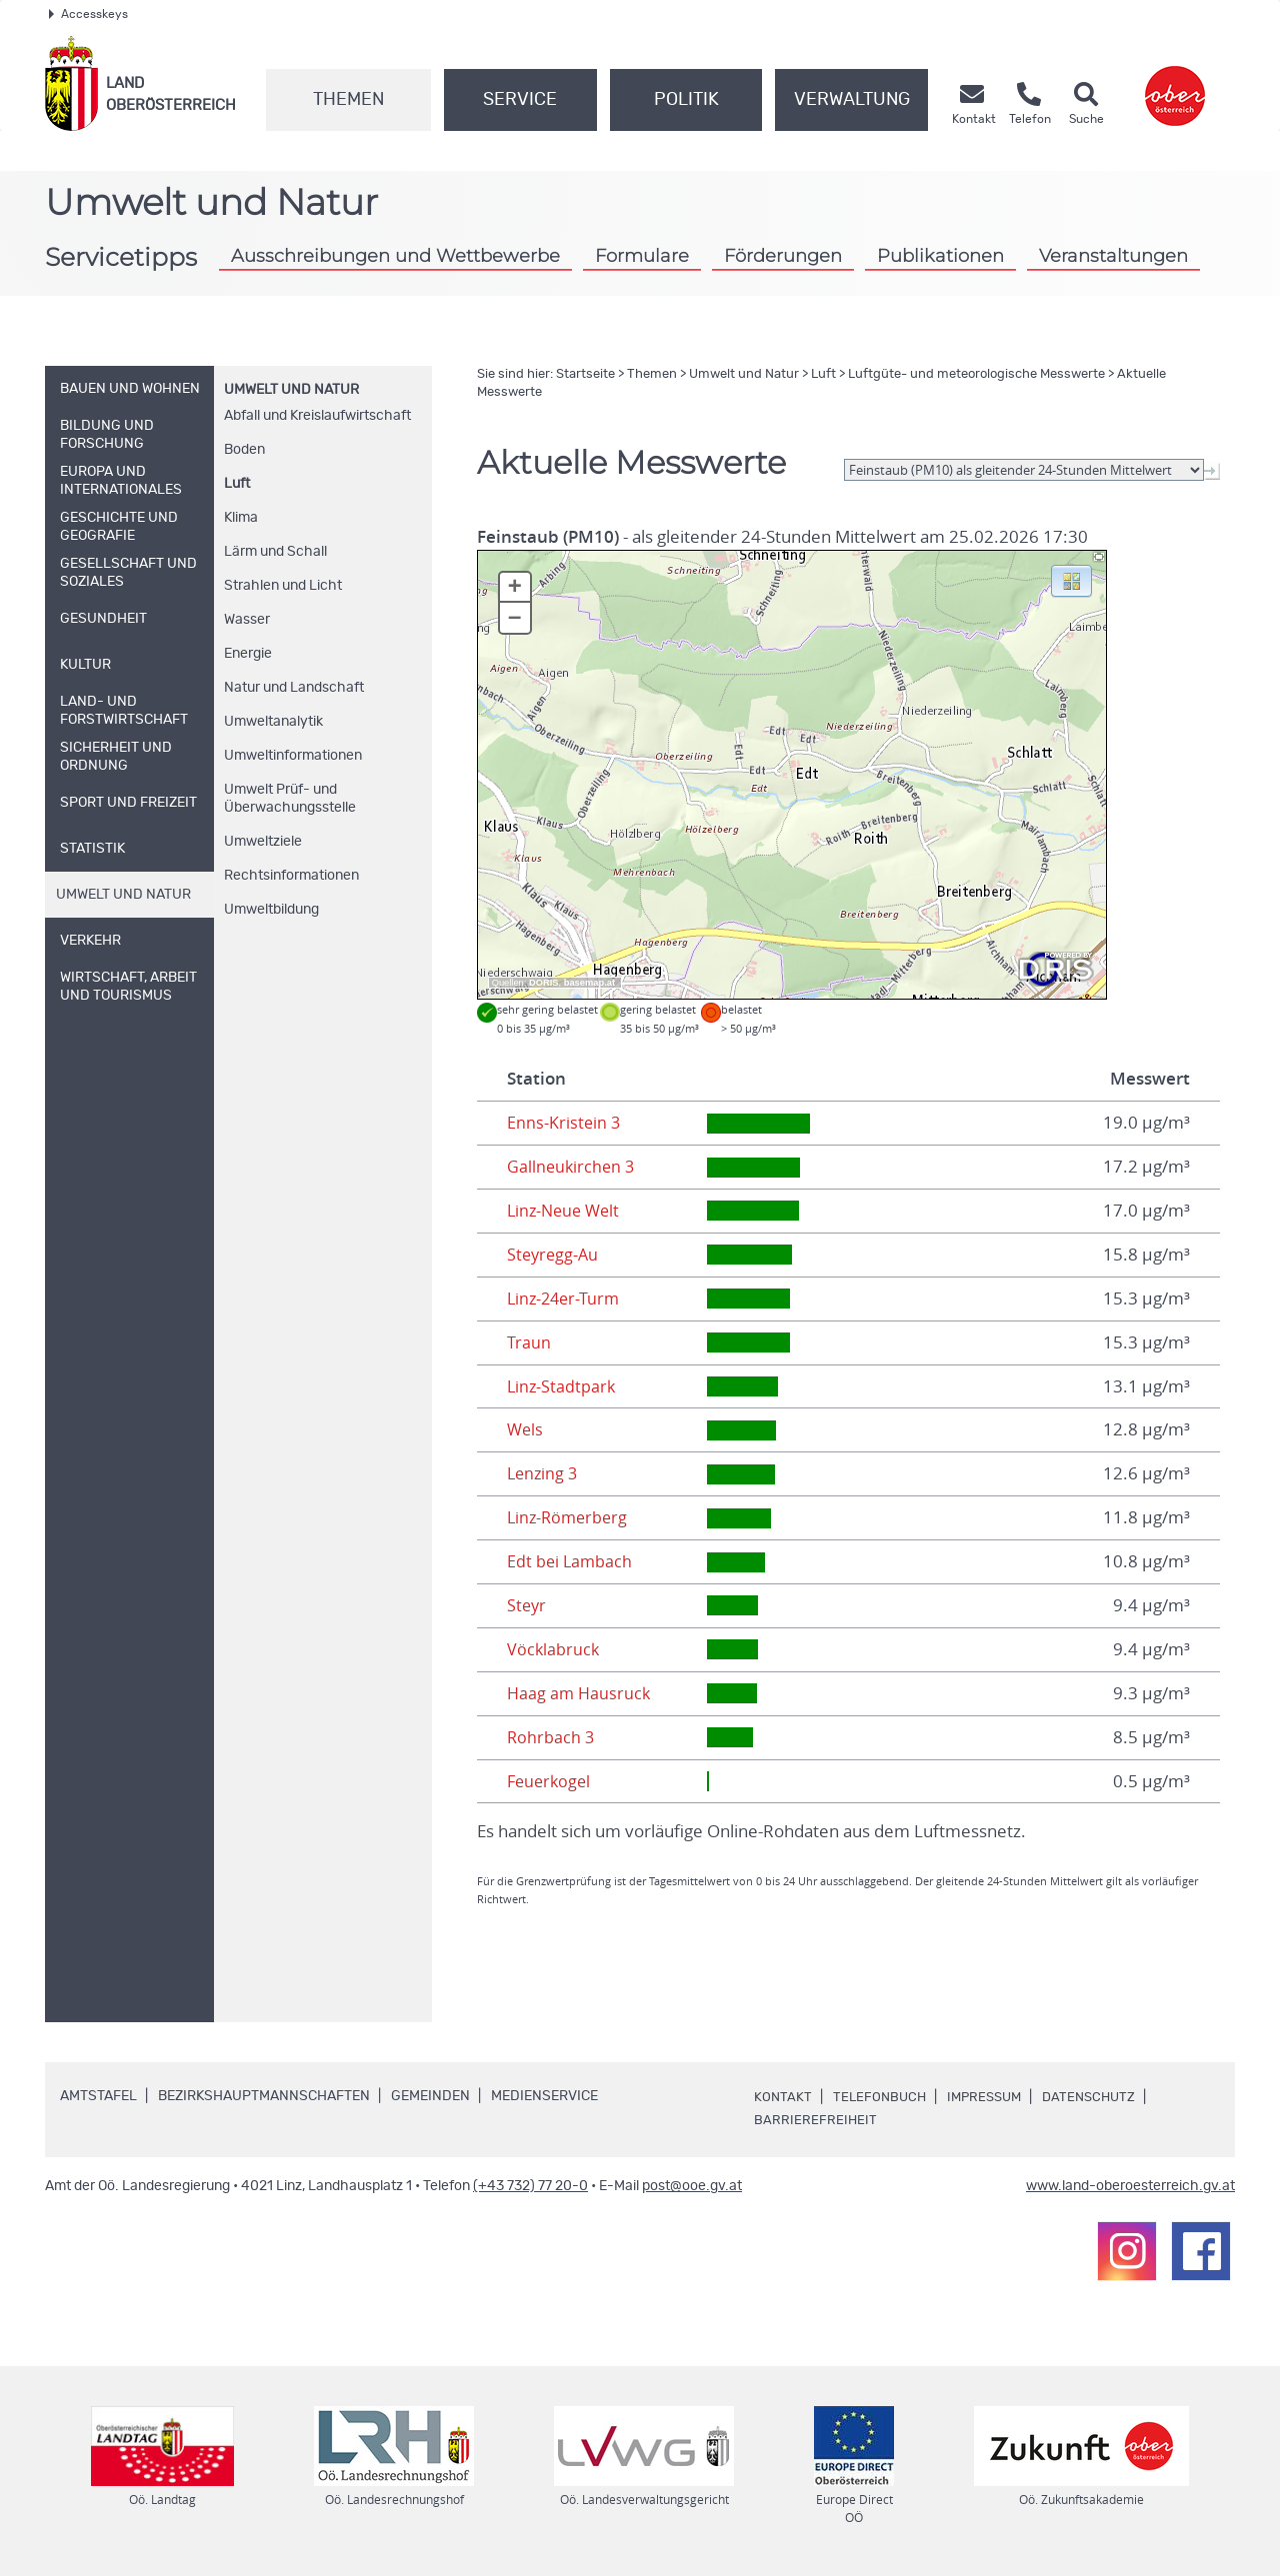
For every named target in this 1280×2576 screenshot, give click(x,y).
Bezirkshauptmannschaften (264, 2096)
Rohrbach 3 (551, 1737)
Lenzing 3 (544, 1473)
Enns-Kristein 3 (564, 1123)
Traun (529, 1342)
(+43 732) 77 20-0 (530, 2186)
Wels (526, 1429)
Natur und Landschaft (294, 688)
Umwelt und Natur (291, 390)
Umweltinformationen (293, 756)
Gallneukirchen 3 (572, 1167)
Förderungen (783, 255)
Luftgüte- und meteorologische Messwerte (976, 374)
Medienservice (544, 2096)
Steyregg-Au (554, 1255)
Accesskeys (88, 14)
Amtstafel (98, 2096)
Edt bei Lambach (571, 1561)
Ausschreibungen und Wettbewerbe (395, 255)
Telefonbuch (881, 2097)
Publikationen (940, 255)
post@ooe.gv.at (692, 2186)
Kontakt (783, 2097)
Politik (686, 100)
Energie (248, 654)
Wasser (247, 620)
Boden (244, 450)
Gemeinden (430, 2096)
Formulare (642, 255)
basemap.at (589, 983)
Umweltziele (263, 842)
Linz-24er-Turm (566, 1298)
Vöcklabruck (554, 1649)
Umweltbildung (271, 910)
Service (520, 100)
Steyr (527, 1605)
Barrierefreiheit (816, 2120)
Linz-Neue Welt (566, 1211)
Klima (241, 518)
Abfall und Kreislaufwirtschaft (317, 416)
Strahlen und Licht (283, 586)
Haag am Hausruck (580, 1693)
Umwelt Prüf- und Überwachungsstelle (290, 799)
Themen (348, 100)
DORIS (544, 983)
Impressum (991, 2097)
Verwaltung (852, 100)
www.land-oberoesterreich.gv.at (1130, 2186)
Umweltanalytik (273, 722)
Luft (237, 484)
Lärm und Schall (275, 552)
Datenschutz (1101, 2097)
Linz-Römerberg (570, 1517)
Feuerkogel (551, 1781)
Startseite (585, 374)
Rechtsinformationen (291, 876)
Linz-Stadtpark (562, 1386)
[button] (1071, 580)
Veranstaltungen (1113, 255)
